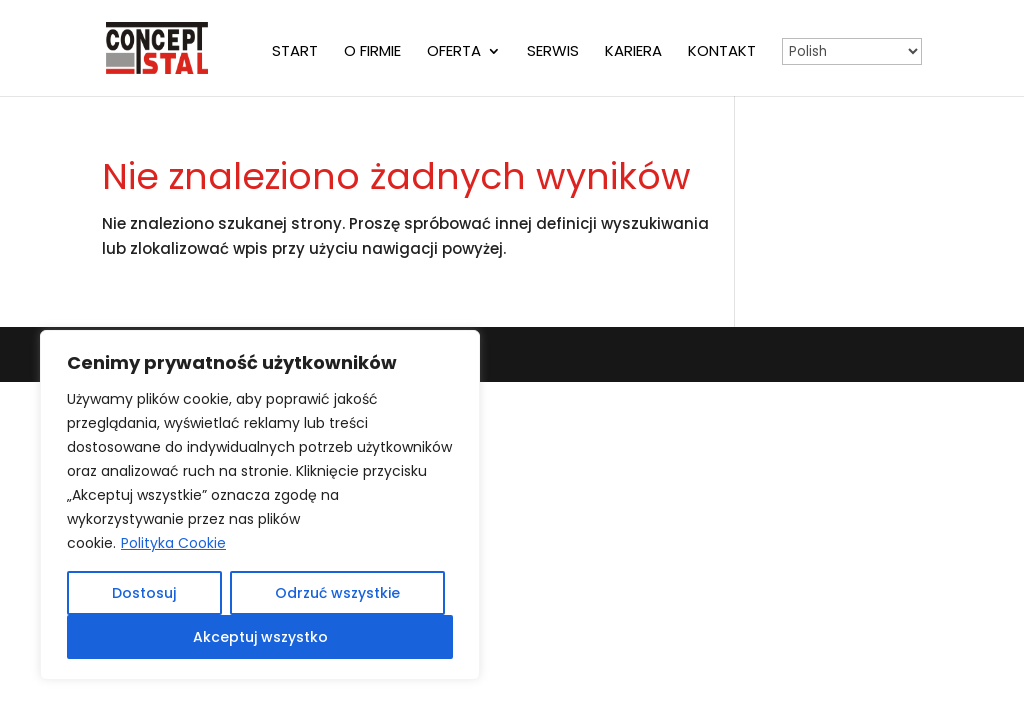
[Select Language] (852, 51)
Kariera (633, 52)
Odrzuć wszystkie (337, 593)
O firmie (372, 52)
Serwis (553, 52)
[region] (260, 505)
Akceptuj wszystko (260, 637)
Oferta (454, 52)
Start (295, 52)
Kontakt (722, 52)
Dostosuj (144, 593)
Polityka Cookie (173, 543)
